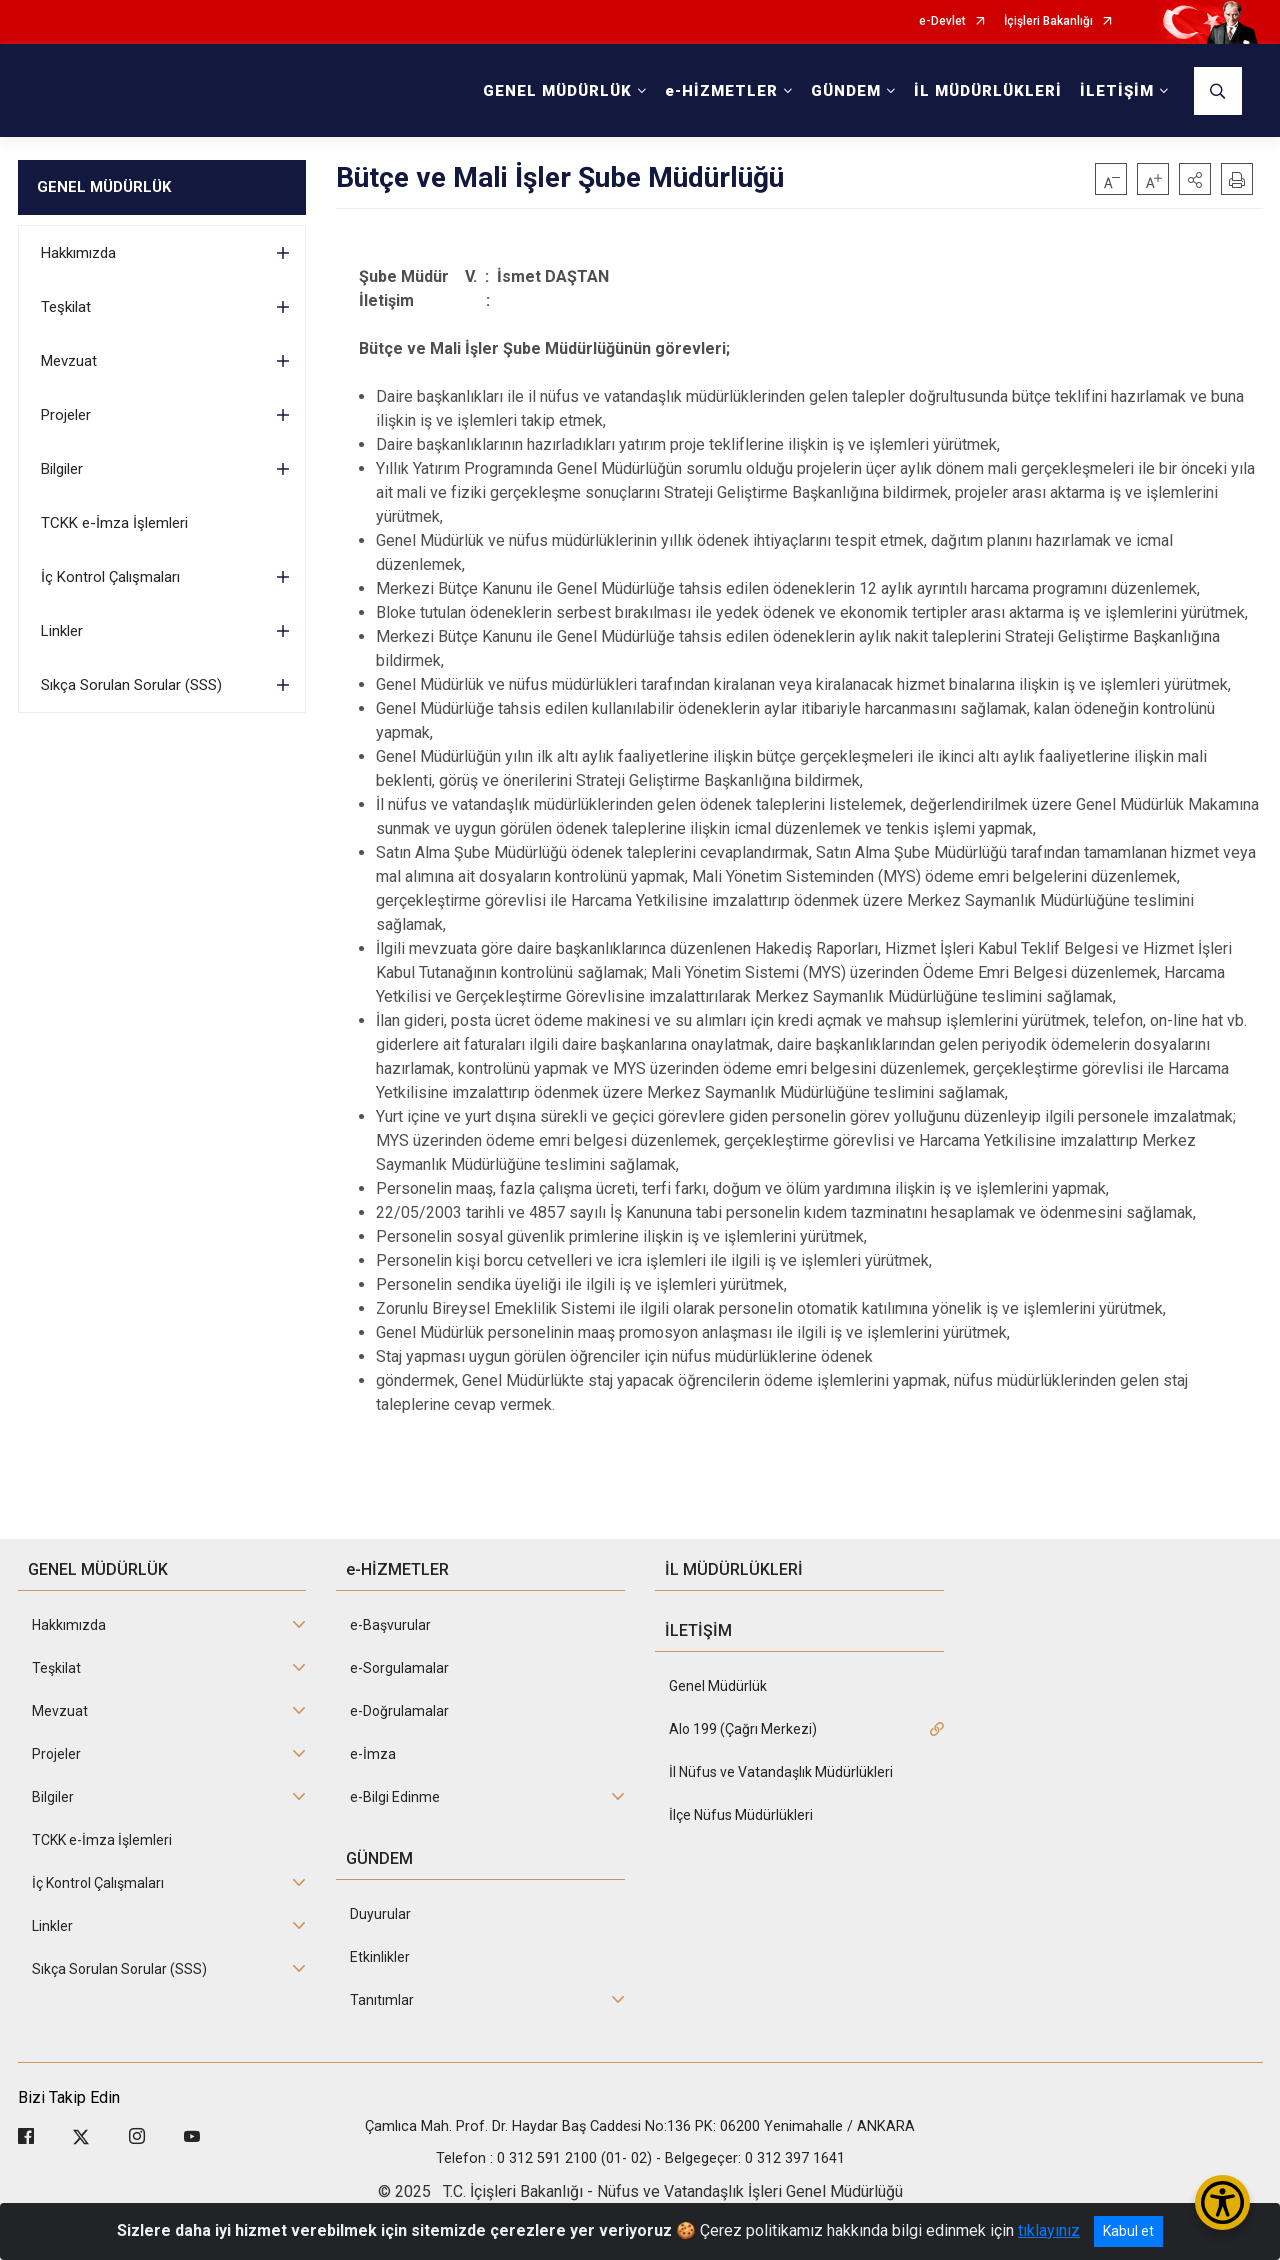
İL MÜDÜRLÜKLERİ (988, 91)
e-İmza (373, 1754)
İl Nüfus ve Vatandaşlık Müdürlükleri (781, 1772)
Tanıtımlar (382, 2000)
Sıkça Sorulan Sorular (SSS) (131, 685)
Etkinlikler (380, 1957)
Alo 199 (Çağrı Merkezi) (743, 1729)
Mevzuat (69, 361)
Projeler (66, 415)
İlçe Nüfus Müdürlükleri (741, 1815)
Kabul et (1128, 2231)
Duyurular (380, 1914)
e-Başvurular (390, 1625)
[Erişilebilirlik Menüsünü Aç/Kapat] (1222, 2202)
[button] (1195, 179)
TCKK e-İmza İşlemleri (114, 523)
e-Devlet (942, 21)
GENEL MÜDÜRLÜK (104, 187)
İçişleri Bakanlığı (1048, 21)
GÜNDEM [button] (846, 91)
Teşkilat (66, 307)
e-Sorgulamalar (399, 1668)
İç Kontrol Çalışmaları (110, 577)
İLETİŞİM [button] (1117, 91)
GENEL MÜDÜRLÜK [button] (557, 91)
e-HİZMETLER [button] (721, 91)
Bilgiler (62, 469)
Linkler (62, 631)
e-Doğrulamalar (399, 1711)
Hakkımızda (78, 253)
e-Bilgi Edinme (395, 1797)
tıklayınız (1049, 2230)
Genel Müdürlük (718, 1686)
